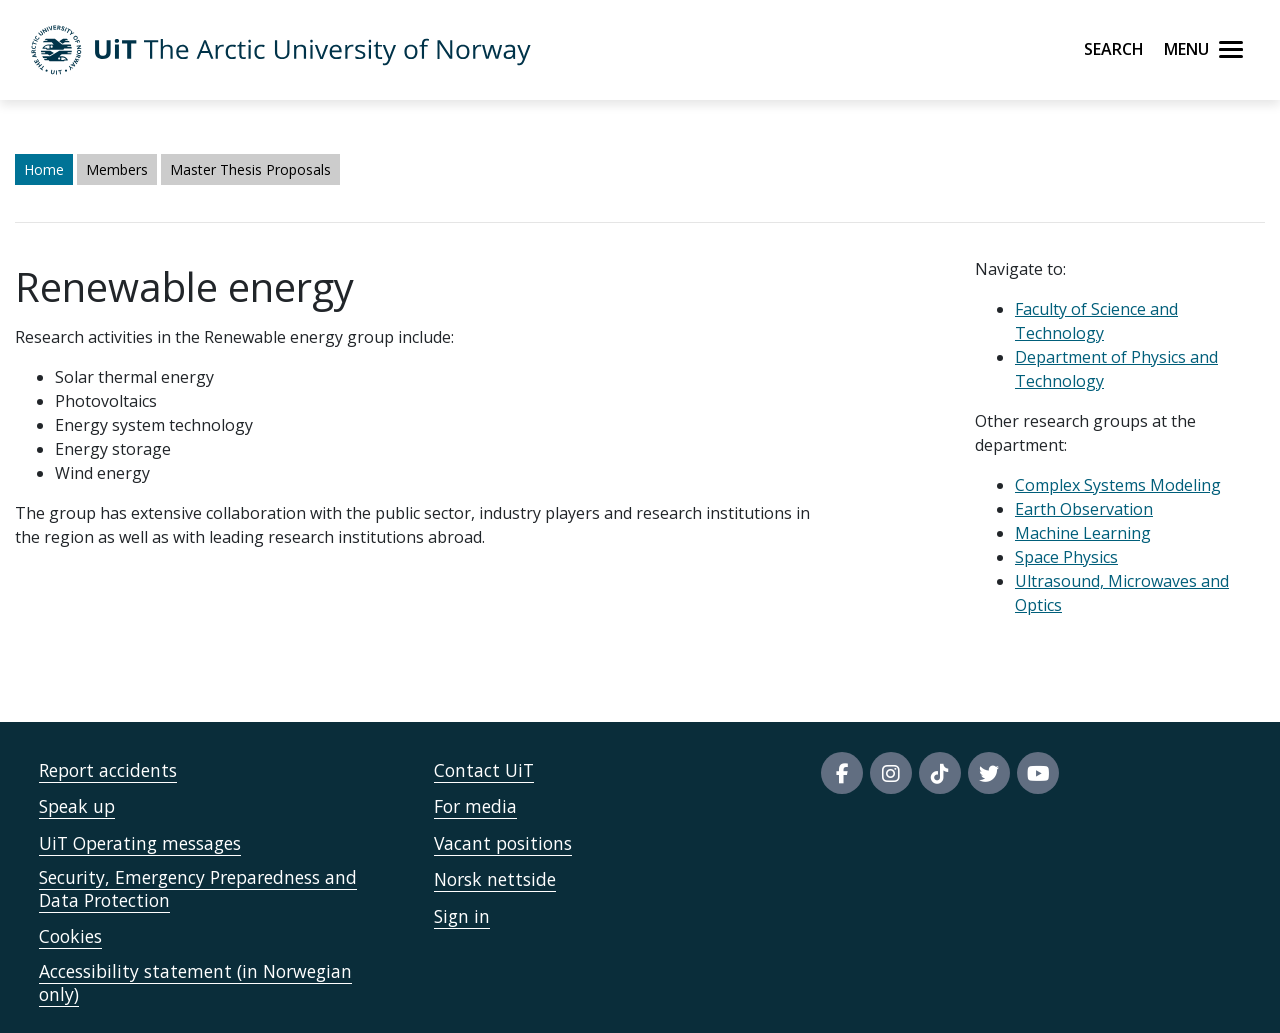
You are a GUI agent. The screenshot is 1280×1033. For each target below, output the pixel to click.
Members (117, 169)
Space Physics (1066, 557)
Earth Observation (1084, 509)
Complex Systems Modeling (1118, 485)
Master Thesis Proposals (250, 169)
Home (44, 169)
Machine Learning (1083, 533)
